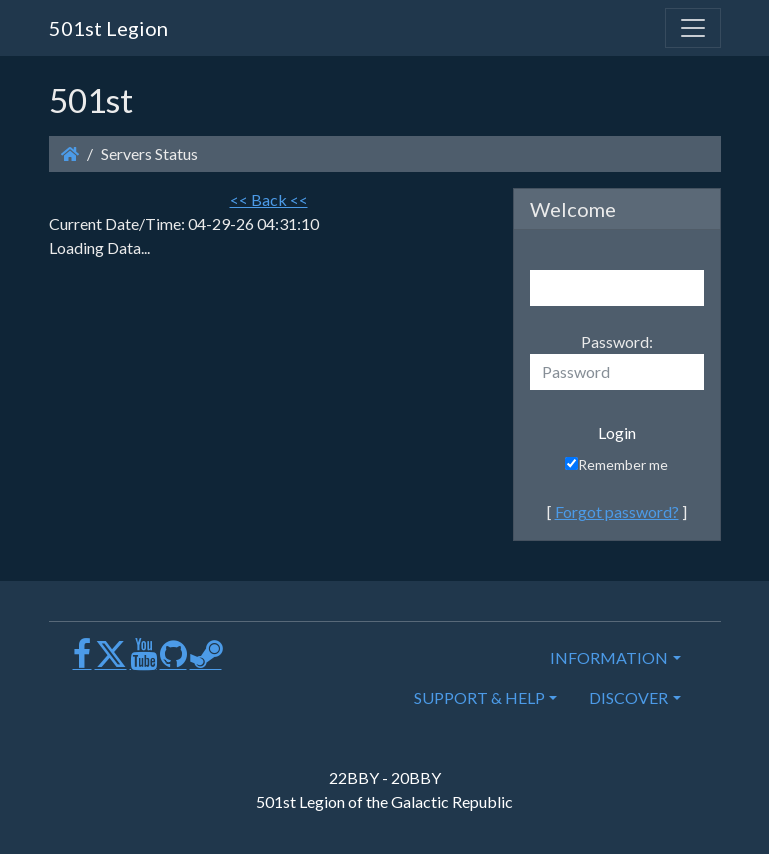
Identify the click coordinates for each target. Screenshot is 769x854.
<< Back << (269, 199)
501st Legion (108, 28)
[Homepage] (70, 153)
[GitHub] (173, 661)
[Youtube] (143, 661)
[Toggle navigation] (693, 28)
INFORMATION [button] (609, 657)
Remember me (616, 464)
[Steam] (206, 661)
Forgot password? (617, 511)
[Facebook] (82, 661)
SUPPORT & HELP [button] (479, 697)
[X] (111, 661)
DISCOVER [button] (628, 697)
